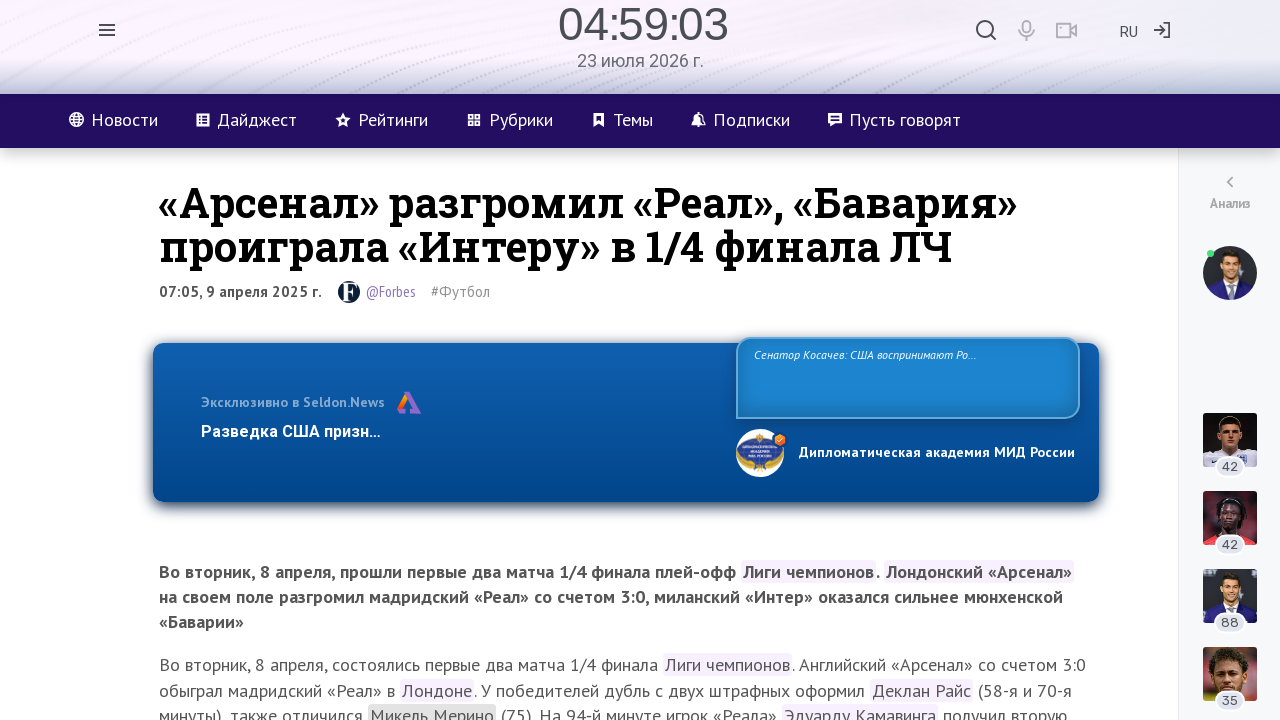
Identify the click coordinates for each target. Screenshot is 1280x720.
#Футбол (460, 291)
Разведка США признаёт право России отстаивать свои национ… (458, 431)
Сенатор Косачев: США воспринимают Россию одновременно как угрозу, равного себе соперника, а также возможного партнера (905, 376)
